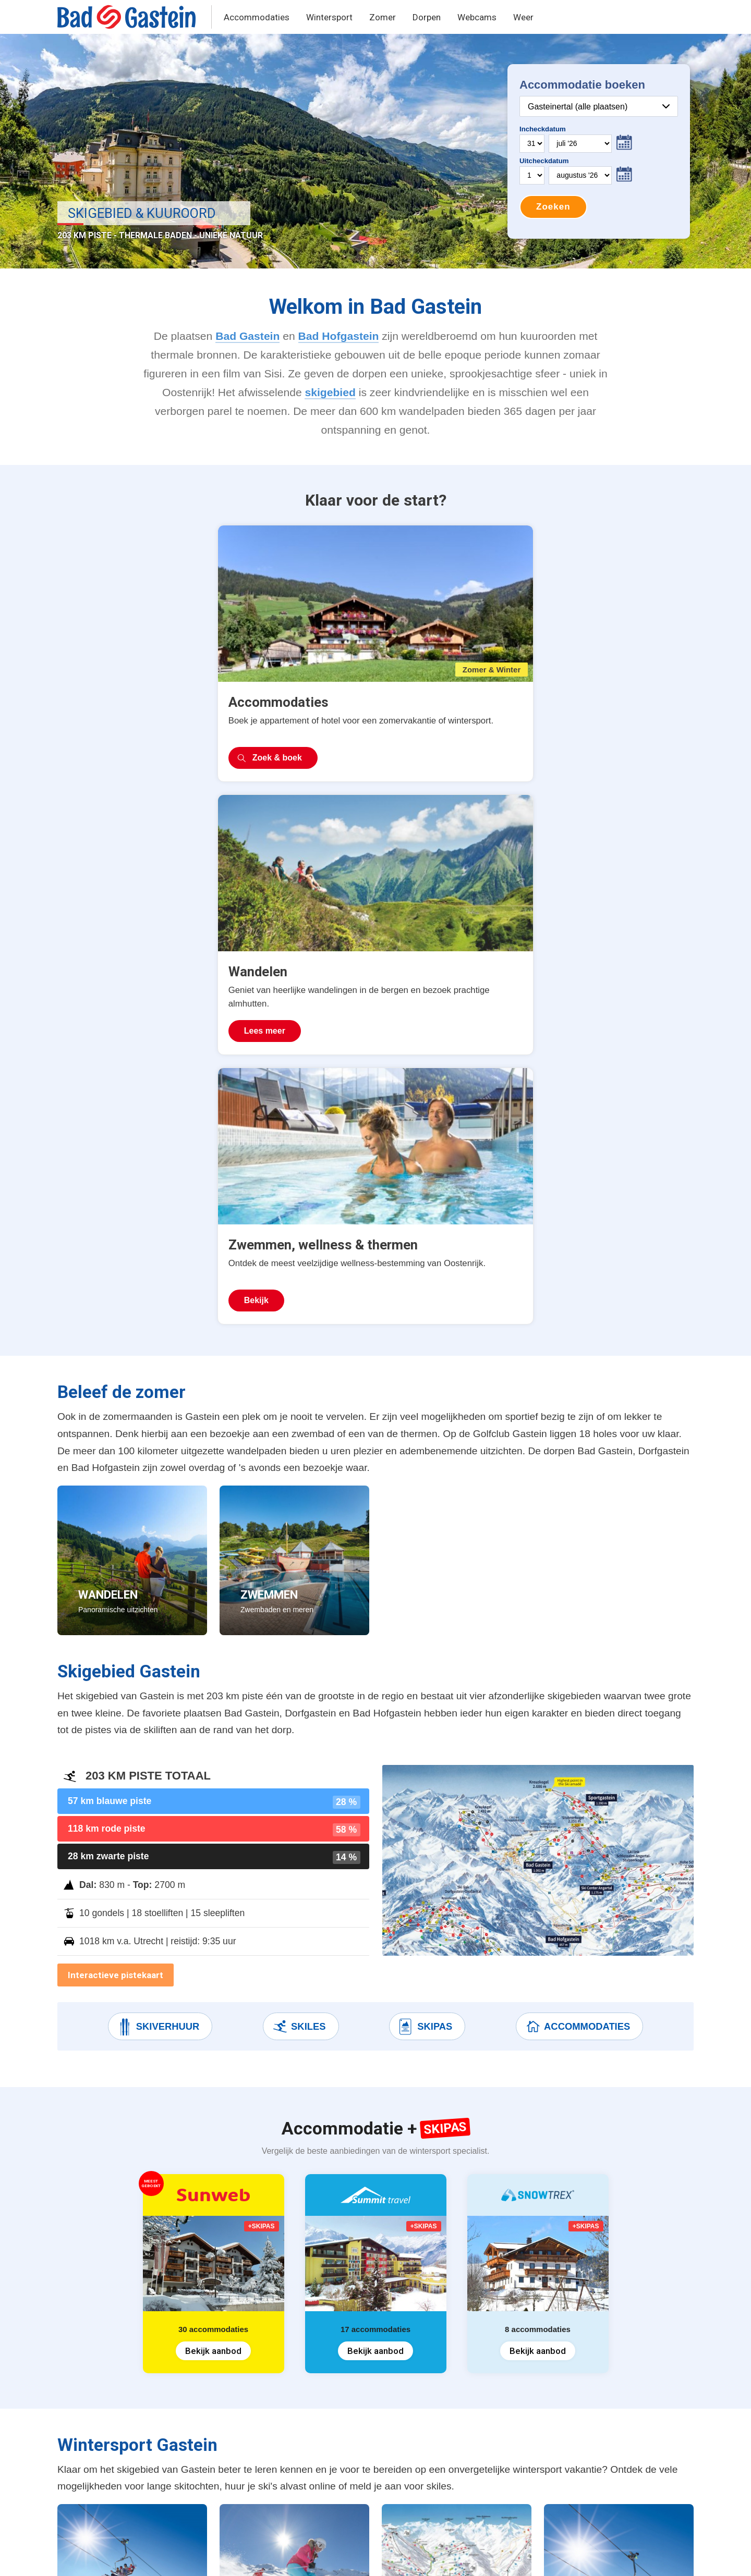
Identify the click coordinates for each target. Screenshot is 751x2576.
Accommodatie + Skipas (117, 2386)
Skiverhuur (158, 1460)
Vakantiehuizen (99, 2406)
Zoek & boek (117, 734)
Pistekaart (245, 2406)
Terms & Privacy (184, 2556)
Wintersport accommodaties (125, 2366)
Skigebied (245, 2386)
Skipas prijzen (253, 2366)
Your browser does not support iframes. (598, 151)
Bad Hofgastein (338, 336)
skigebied (330, 392)
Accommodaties (256, 17)
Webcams (476, 17)
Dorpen (427, 17)
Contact (241, 2556)
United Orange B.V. (107, 2556)
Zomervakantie (98, 2426)
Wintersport (329, 17)
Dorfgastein (357, 2406)
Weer (523, 17)
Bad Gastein (247, 336)
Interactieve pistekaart (115, 1409)
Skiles (298, 1460)
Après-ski (244, 2465)
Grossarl (351, 2426)
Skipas (424, 1460)
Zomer (382, 17)
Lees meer (321, 734)
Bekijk (528, 734)
